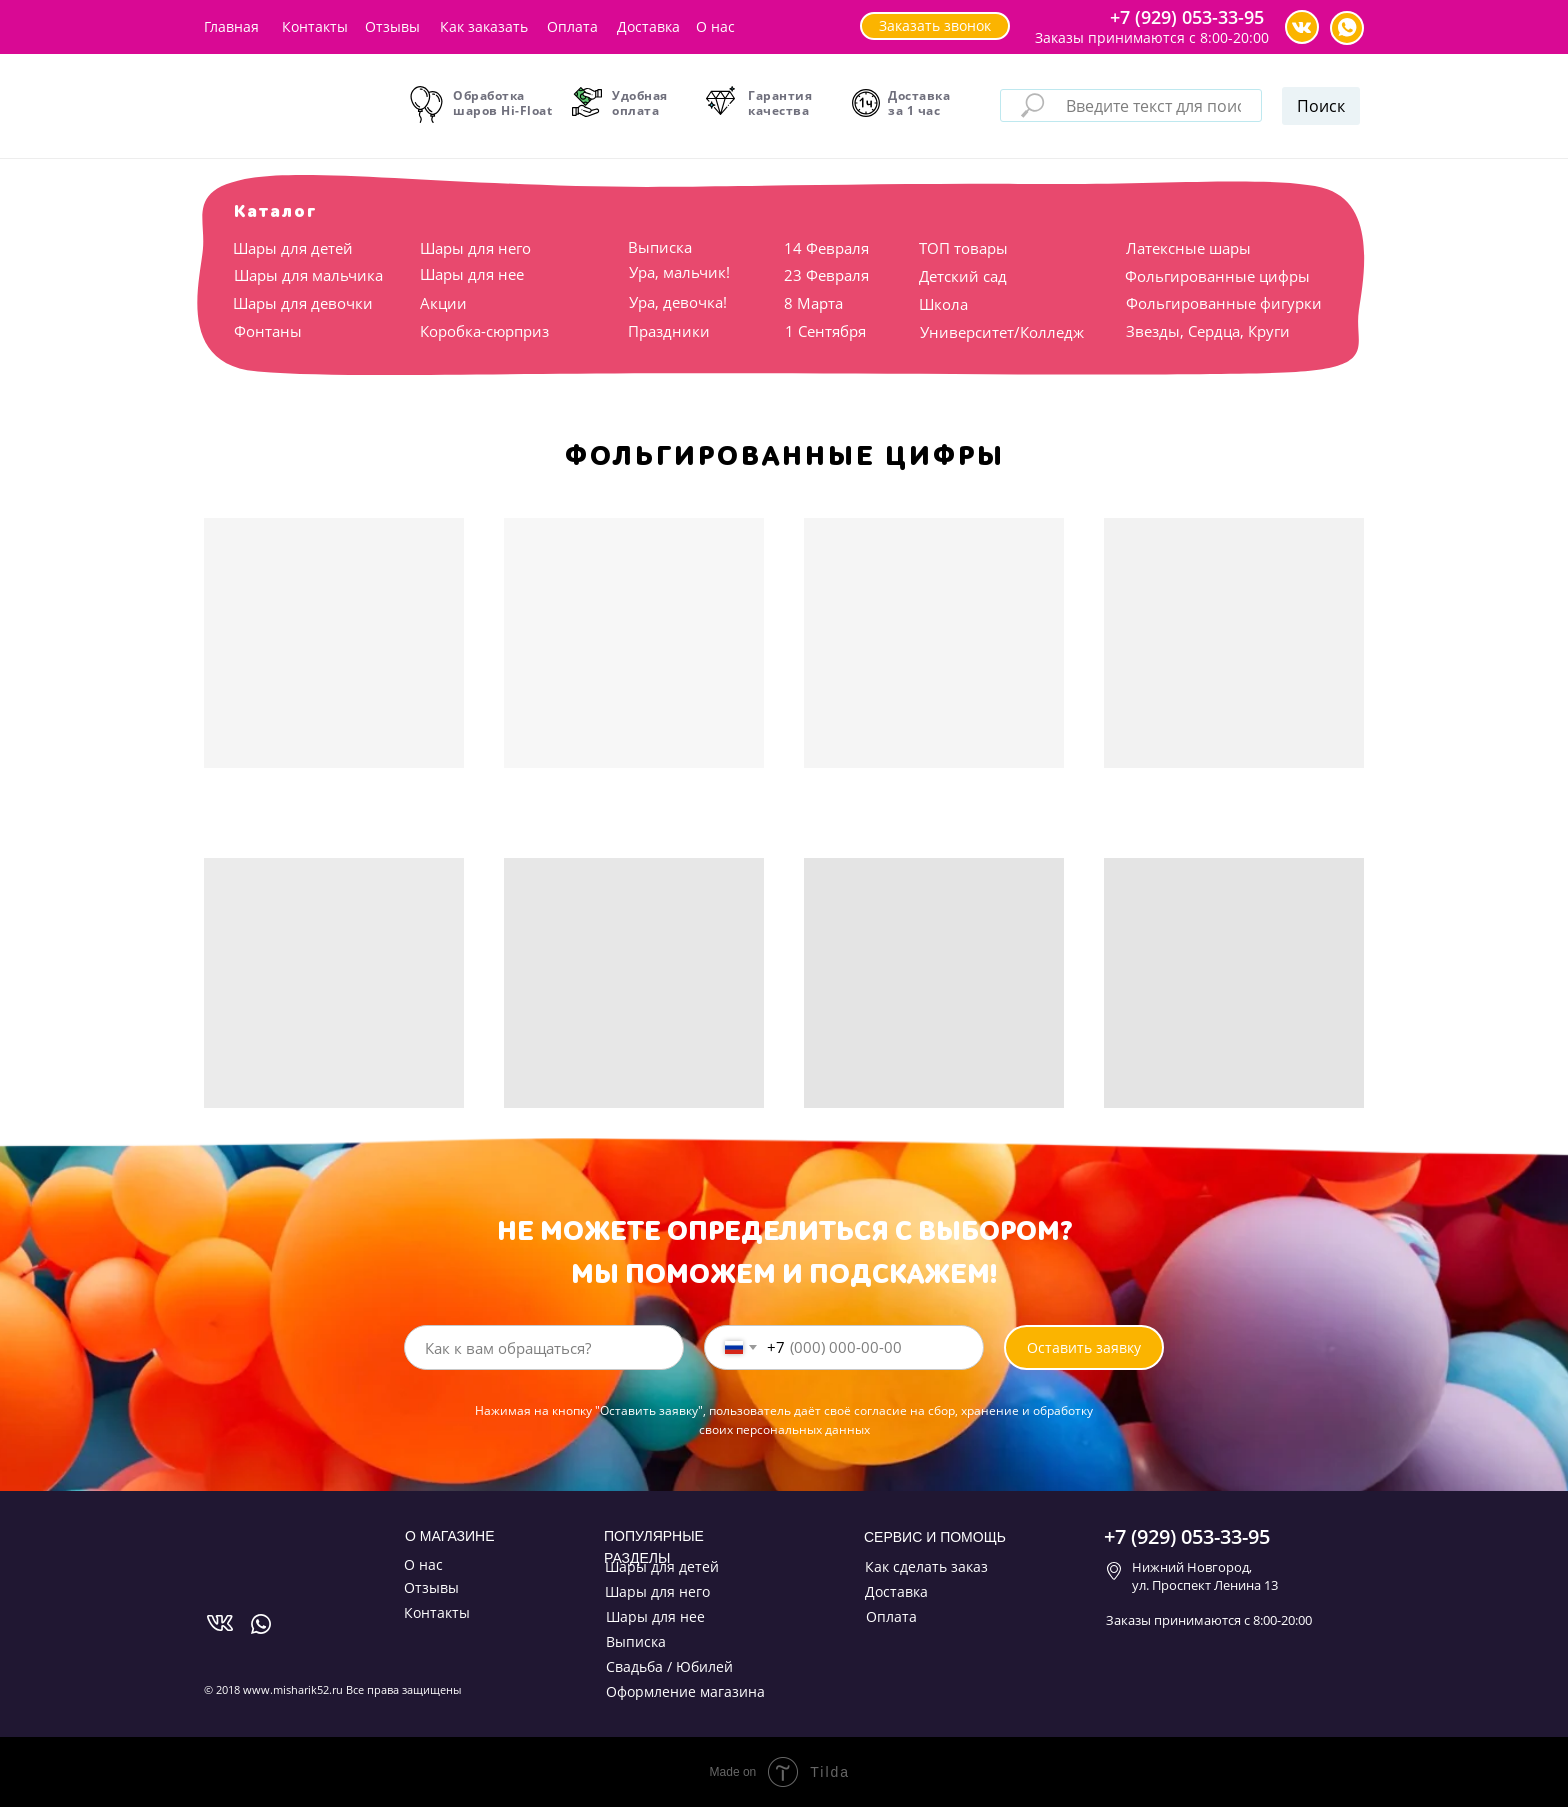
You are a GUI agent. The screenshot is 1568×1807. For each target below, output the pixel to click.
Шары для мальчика (308, 275)
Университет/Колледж (1002, 332)
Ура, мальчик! (679, 272)
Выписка (660, 247)
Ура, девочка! (678, 302)
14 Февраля (826, 248)
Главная (231, 26)
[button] (935, 26)
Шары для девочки (303, 303)
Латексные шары (1188, 248)
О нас (715, 26)
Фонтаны (268, 331)
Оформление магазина (685, 1691)
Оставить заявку (1084, 1347)
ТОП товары (963, 248)
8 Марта (813, 303)
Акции (443, 303)
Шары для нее (472, 274)
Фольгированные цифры (1217, 276)
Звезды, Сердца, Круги (1208, 331)
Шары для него (475, 248)
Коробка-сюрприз (484, 331)
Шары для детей (293, 248)
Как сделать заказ (926, 1566)
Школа (943, 304)
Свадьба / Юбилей (669, 1666)
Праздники (669, 331)
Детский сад (963, 276)
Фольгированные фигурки (1224, 303)
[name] (544, 1347)
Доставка (648, 26)
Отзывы (392, 26)
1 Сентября (825, 331)
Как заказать (484, 26)
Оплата (572, 26)
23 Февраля (826, 275)
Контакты (315, 26)
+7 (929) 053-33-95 (1187, 17)
